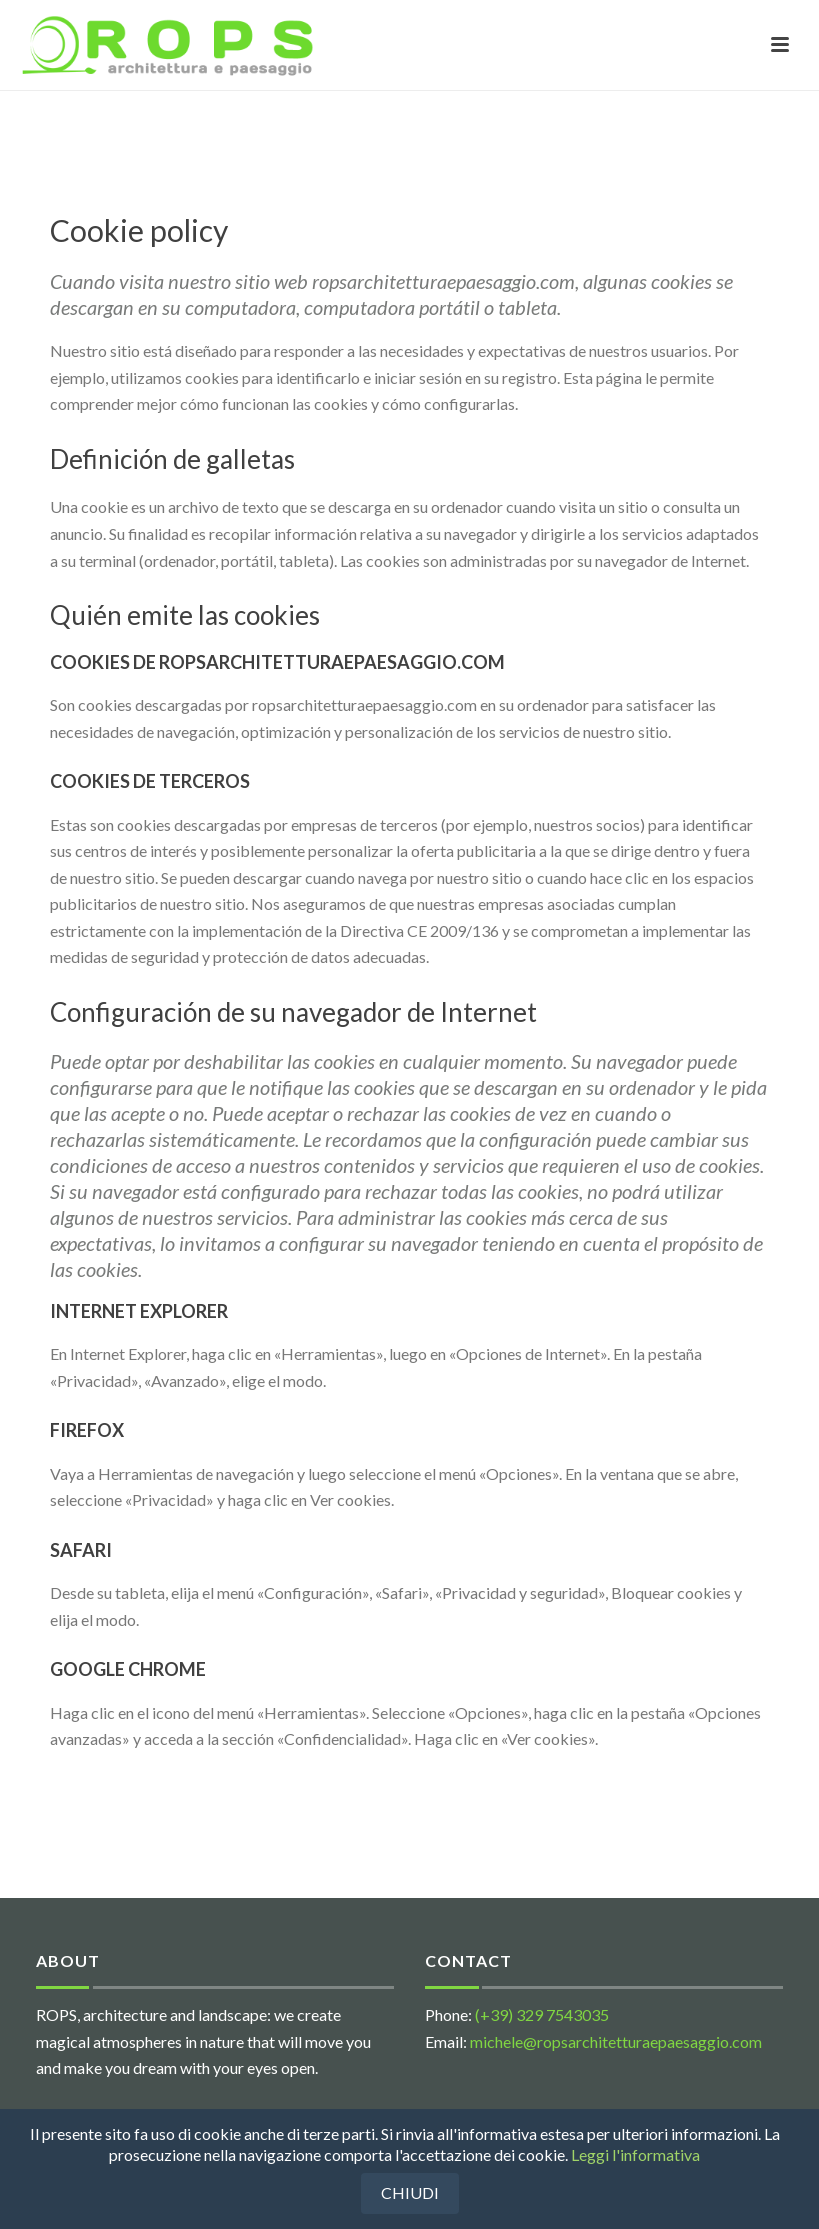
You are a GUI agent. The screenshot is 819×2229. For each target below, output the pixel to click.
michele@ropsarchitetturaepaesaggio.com (616, 2041)
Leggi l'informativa (635, 2154)
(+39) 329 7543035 (542, 2014)
